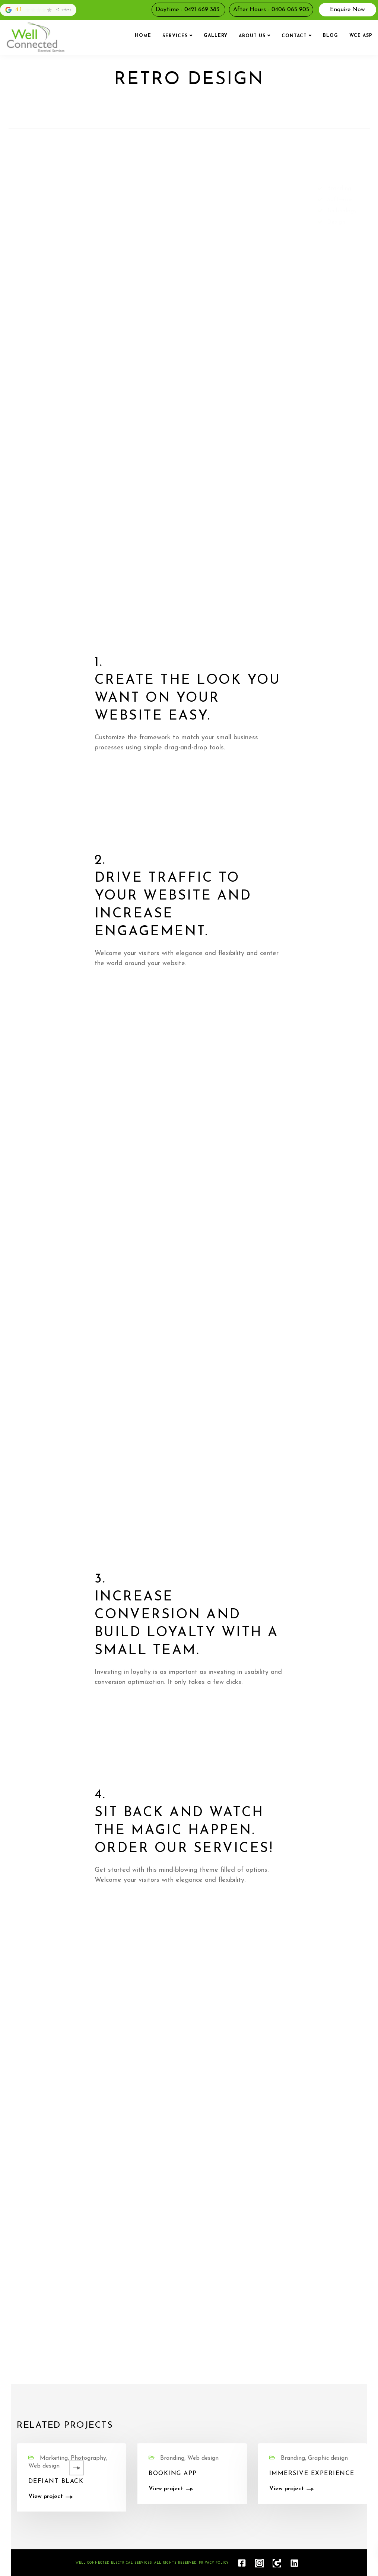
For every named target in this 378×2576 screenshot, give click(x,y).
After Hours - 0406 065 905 (271, 10)
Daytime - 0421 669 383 (188, 10)
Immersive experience (312, 2474)
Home (143, 36)
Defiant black (56, 2481)
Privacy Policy (214, 2562)
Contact (294, 36)
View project (45, 2497)
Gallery (216, 36)
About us (252, 36)
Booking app (173, 2474)
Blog (330, 36)
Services (175, 36)
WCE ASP (360, 36)
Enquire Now (347, 10)
